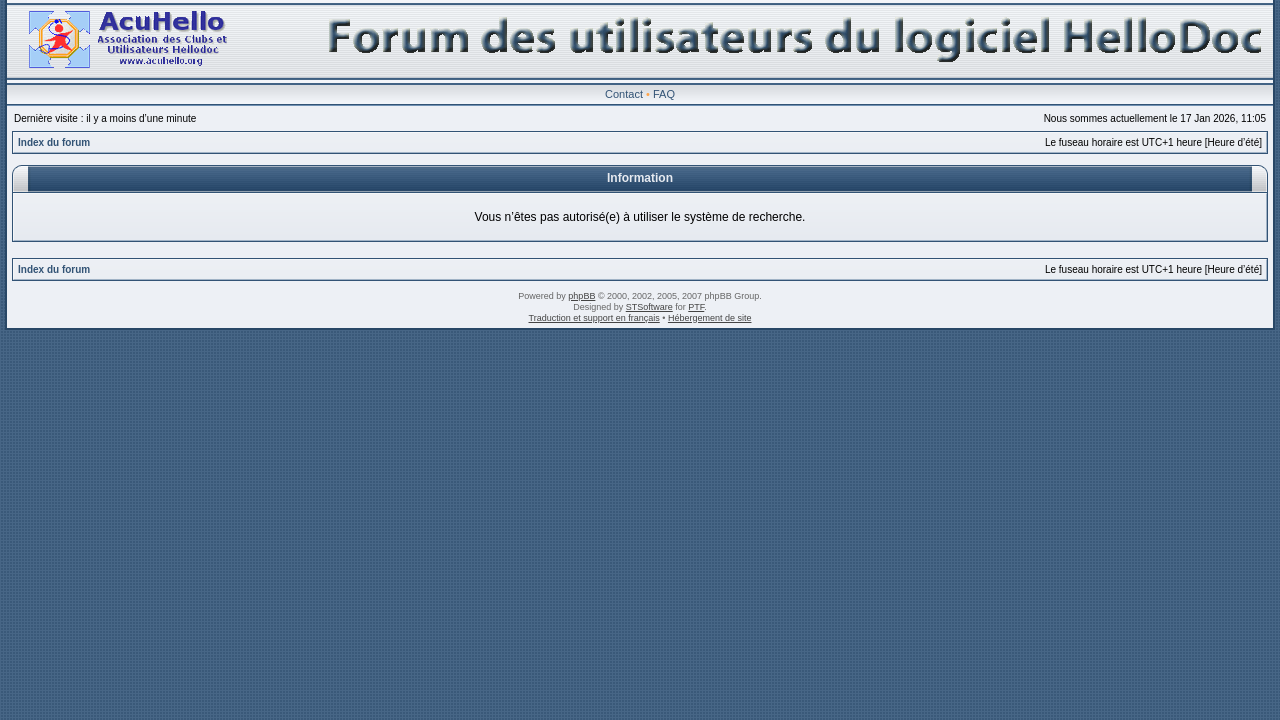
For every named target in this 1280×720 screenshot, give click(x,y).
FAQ (664, 94)
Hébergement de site (710, 318)
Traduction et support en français (594, 318)
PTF (696, 307)
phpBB (581, 296)
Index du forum (54, 142)
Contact (624, 94)
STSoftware (649, 307)
